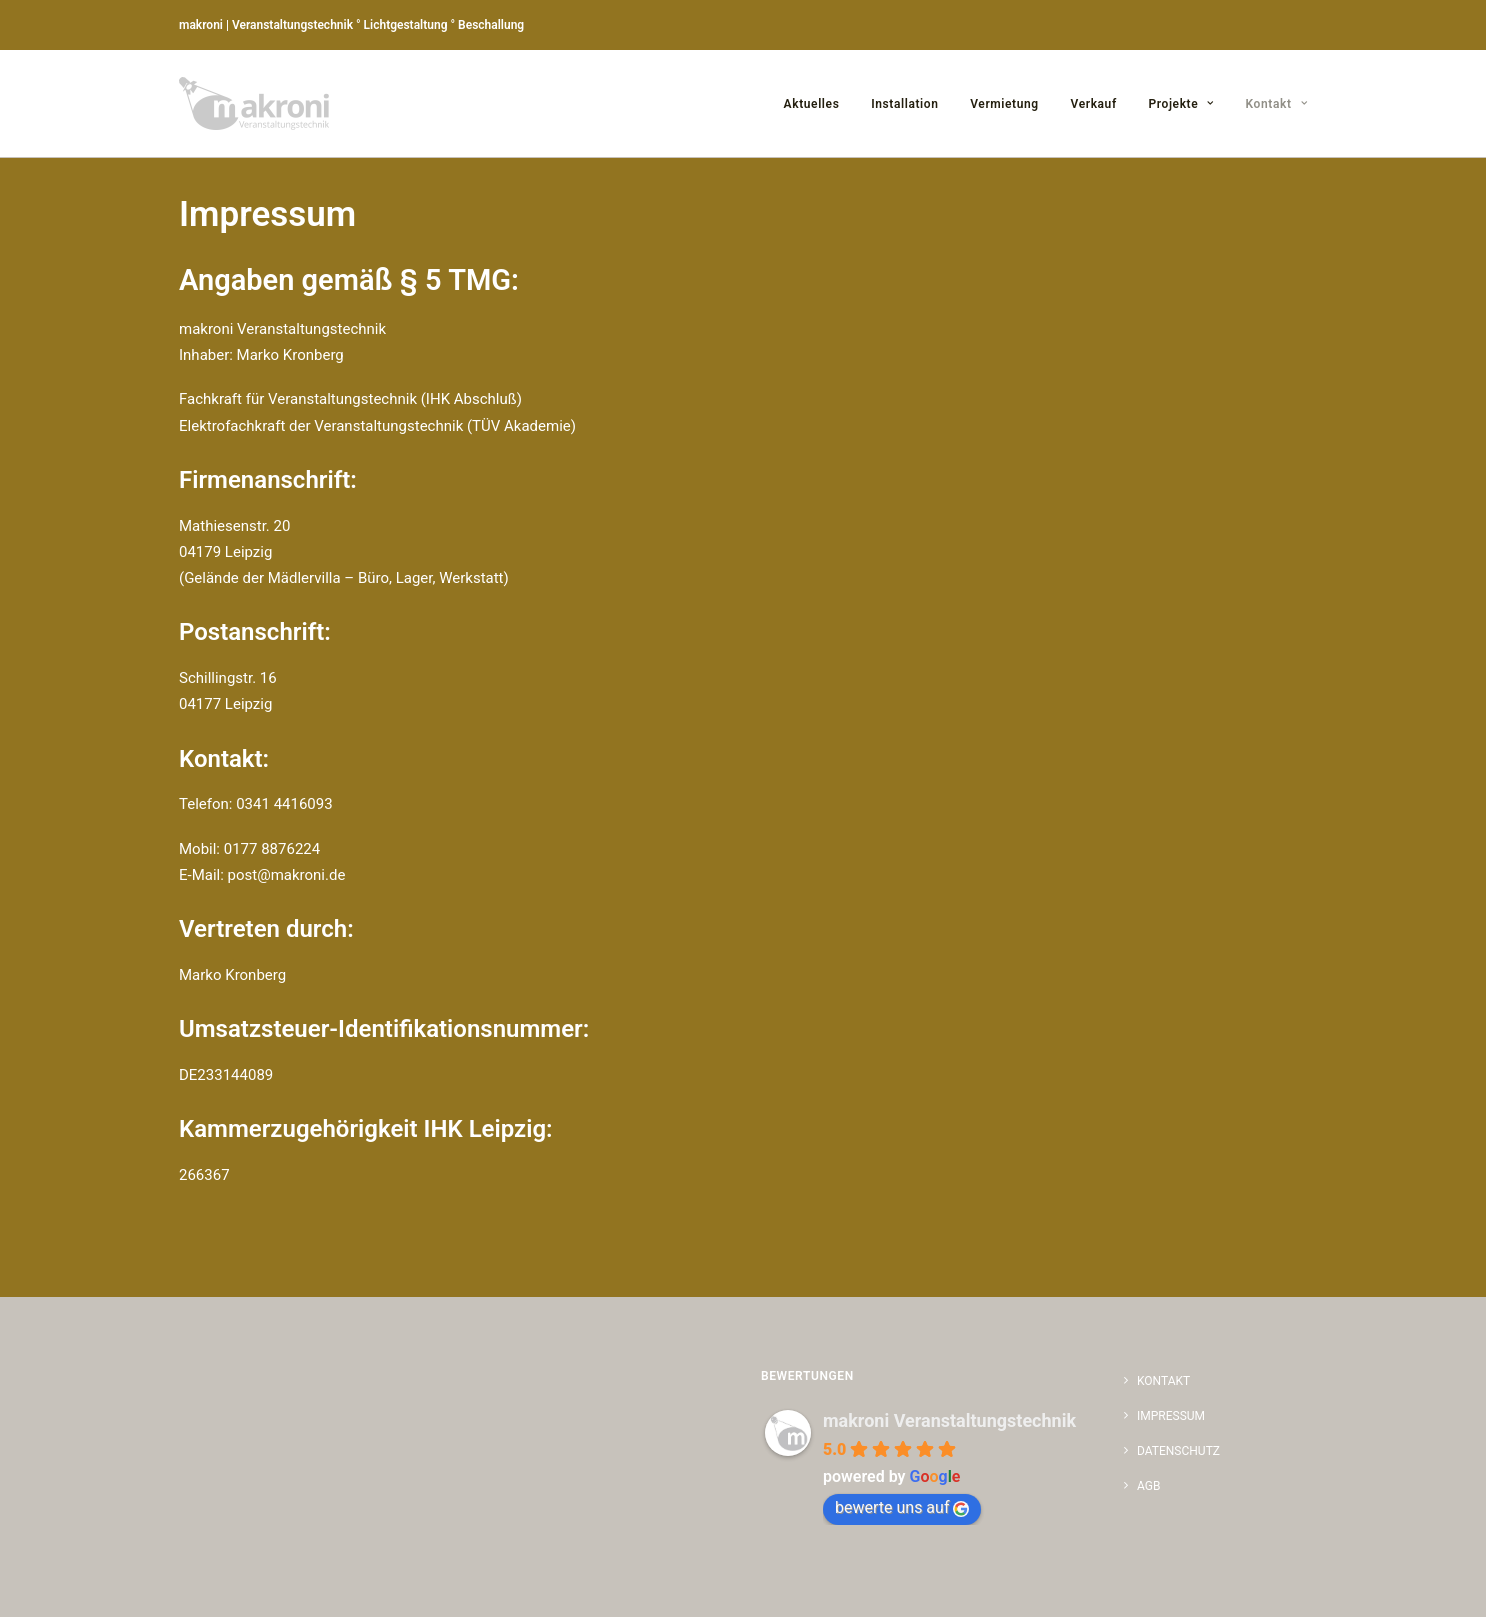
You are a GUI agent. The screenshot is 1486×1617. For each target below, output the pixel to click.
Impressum (1171, 1416)
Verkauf (1094, 104)
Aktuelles (812, 104)
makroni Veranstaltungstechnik (949, 1420)
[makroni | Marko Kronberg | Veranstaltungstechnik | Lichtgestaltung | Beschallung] (254, 103)
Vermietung (1004, 104)
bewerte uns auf (902, 1507)
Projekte (1181, 104)
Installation (904, 104)
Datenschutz (1178, 1451)
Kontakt (1276, 104)
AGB (1148, 1486)
